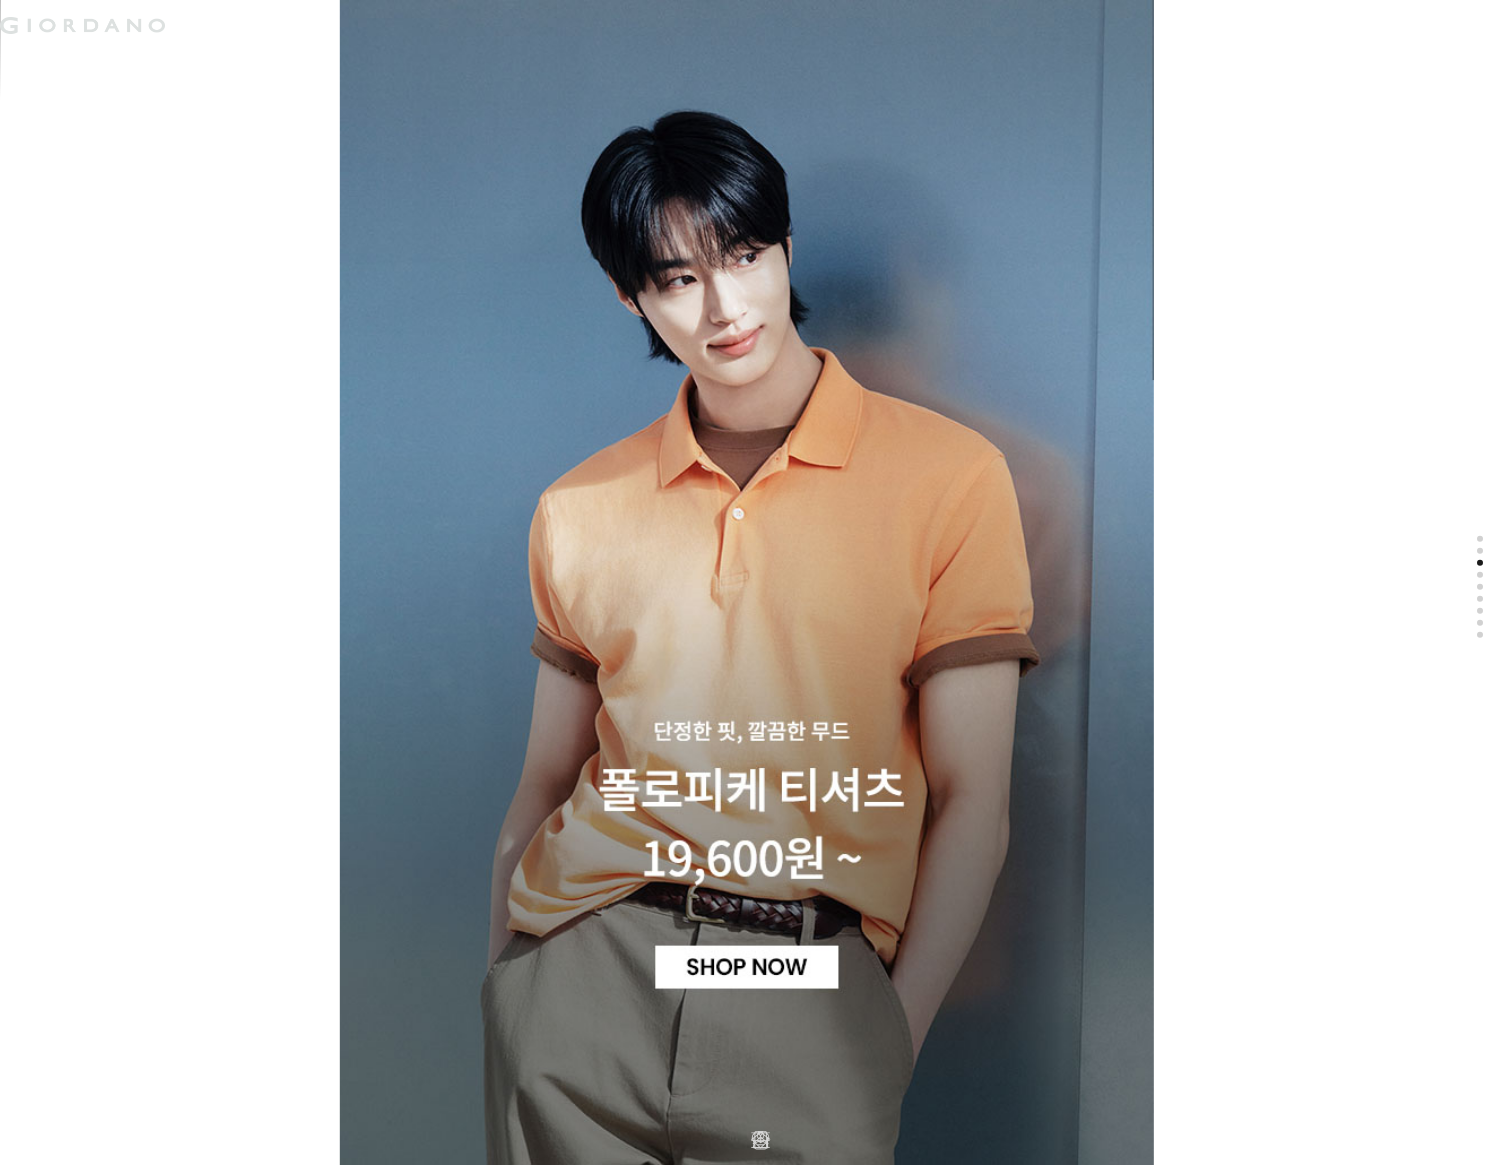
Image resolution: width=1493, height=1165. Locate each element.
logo (251, 25)
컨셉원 (374, 64)
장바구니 (483, 17)
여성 (114, 64)
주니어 (285, 64)
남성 (38, 64)
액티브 (196, 64)
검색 (453, 8)
